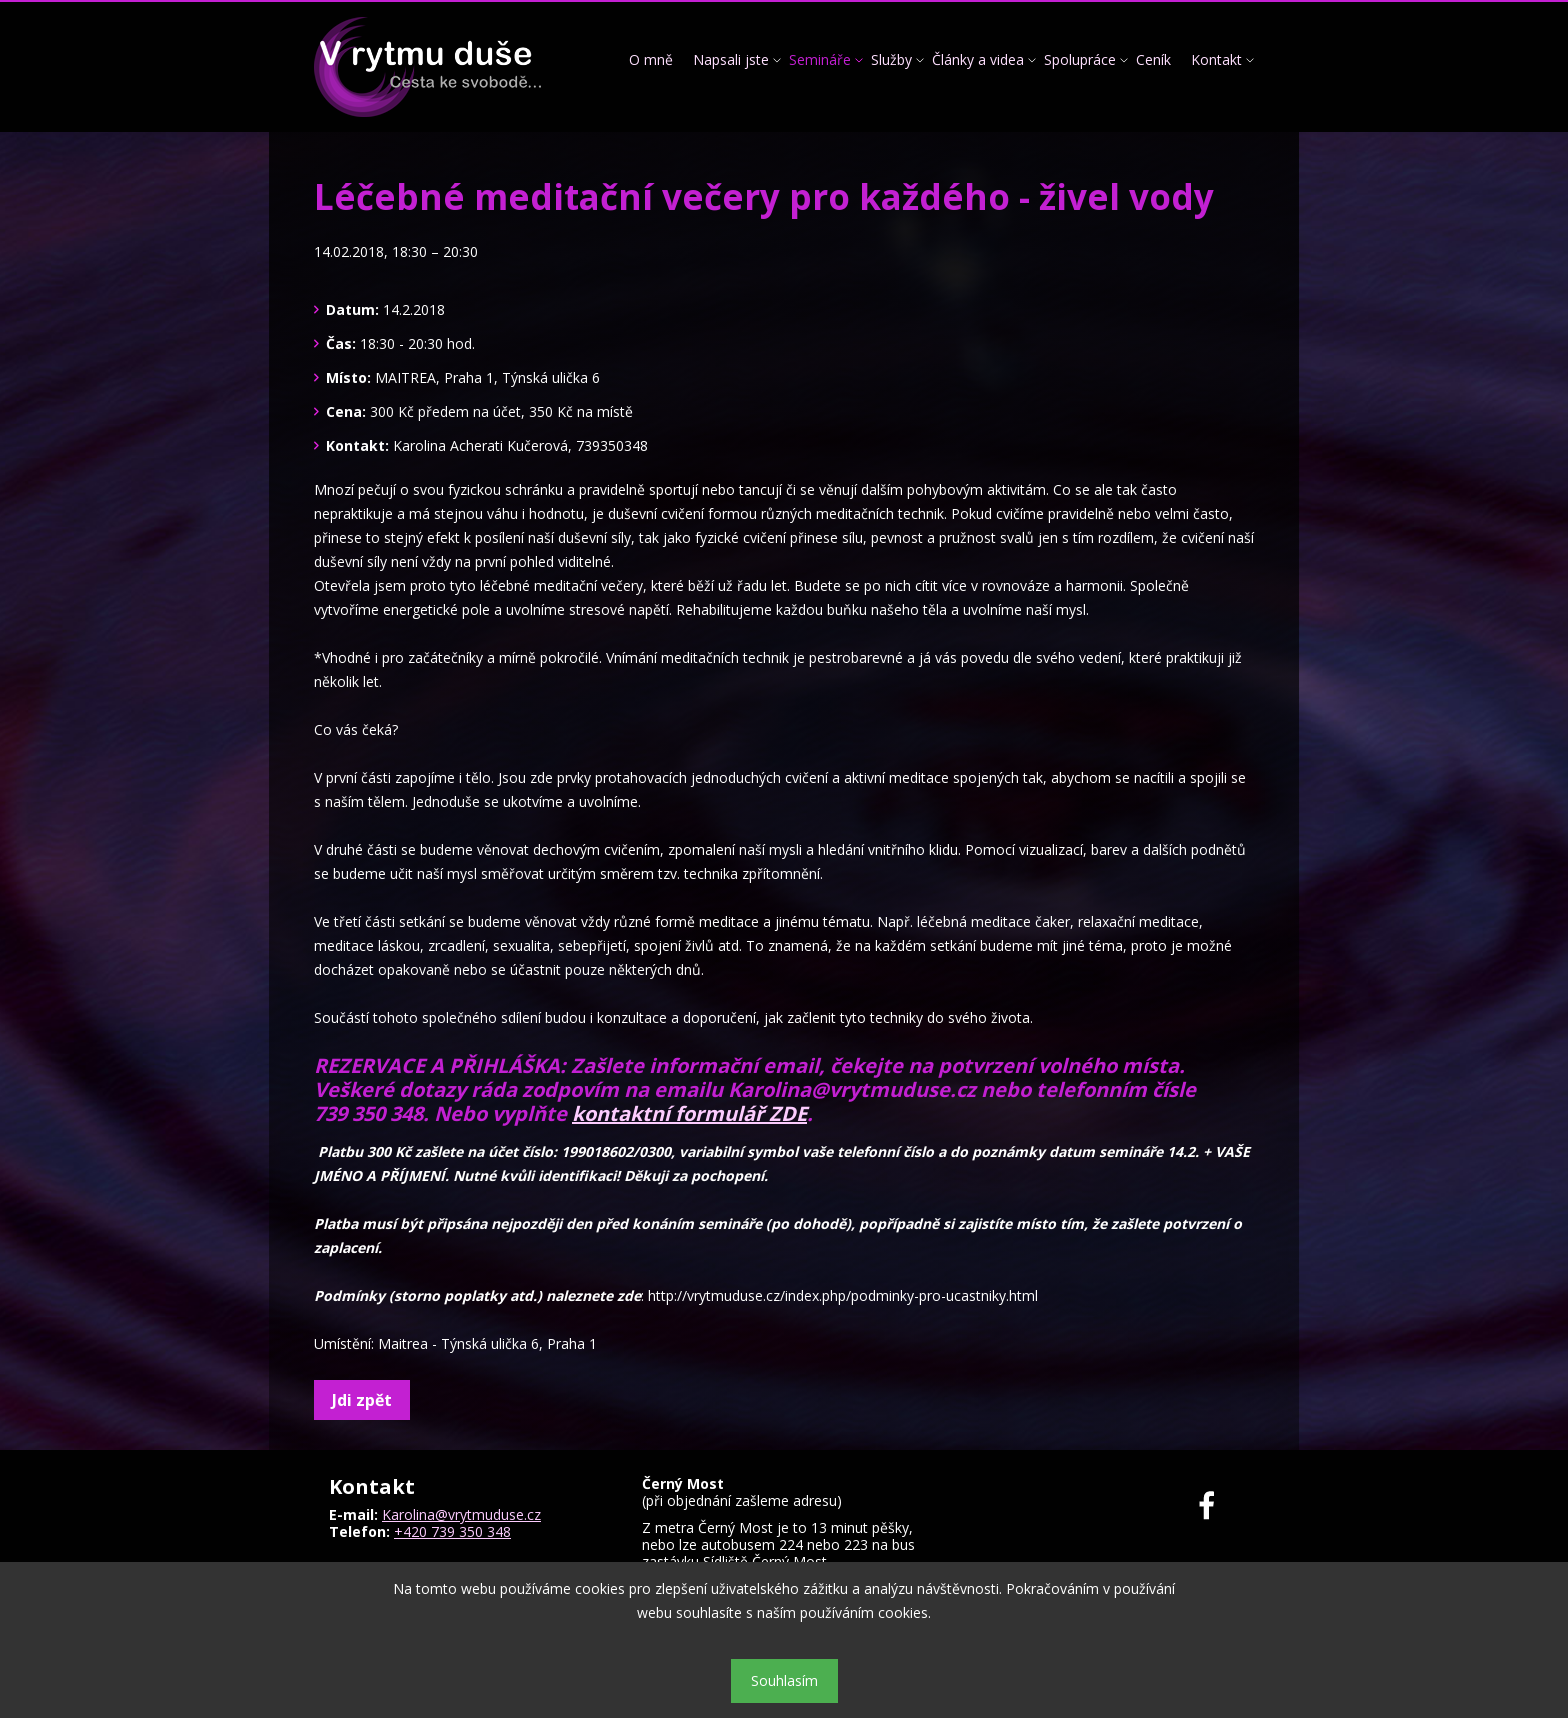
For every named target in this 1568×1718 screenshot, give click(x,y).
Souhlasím (784, 1680)
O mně (651, 59)
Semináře (820, 59)
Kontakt (1216, 59)
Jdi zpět (362, 1400)
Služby (891, 59)
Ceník (1153, 59)
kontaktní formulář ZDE (689, 1113)
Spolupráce (1080, 59)
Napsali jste (731, 59)
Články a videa (978, 59)
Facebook (1218, 1505)
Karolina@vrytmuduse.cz (461, 1514)
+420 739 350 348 (452, 1531)
